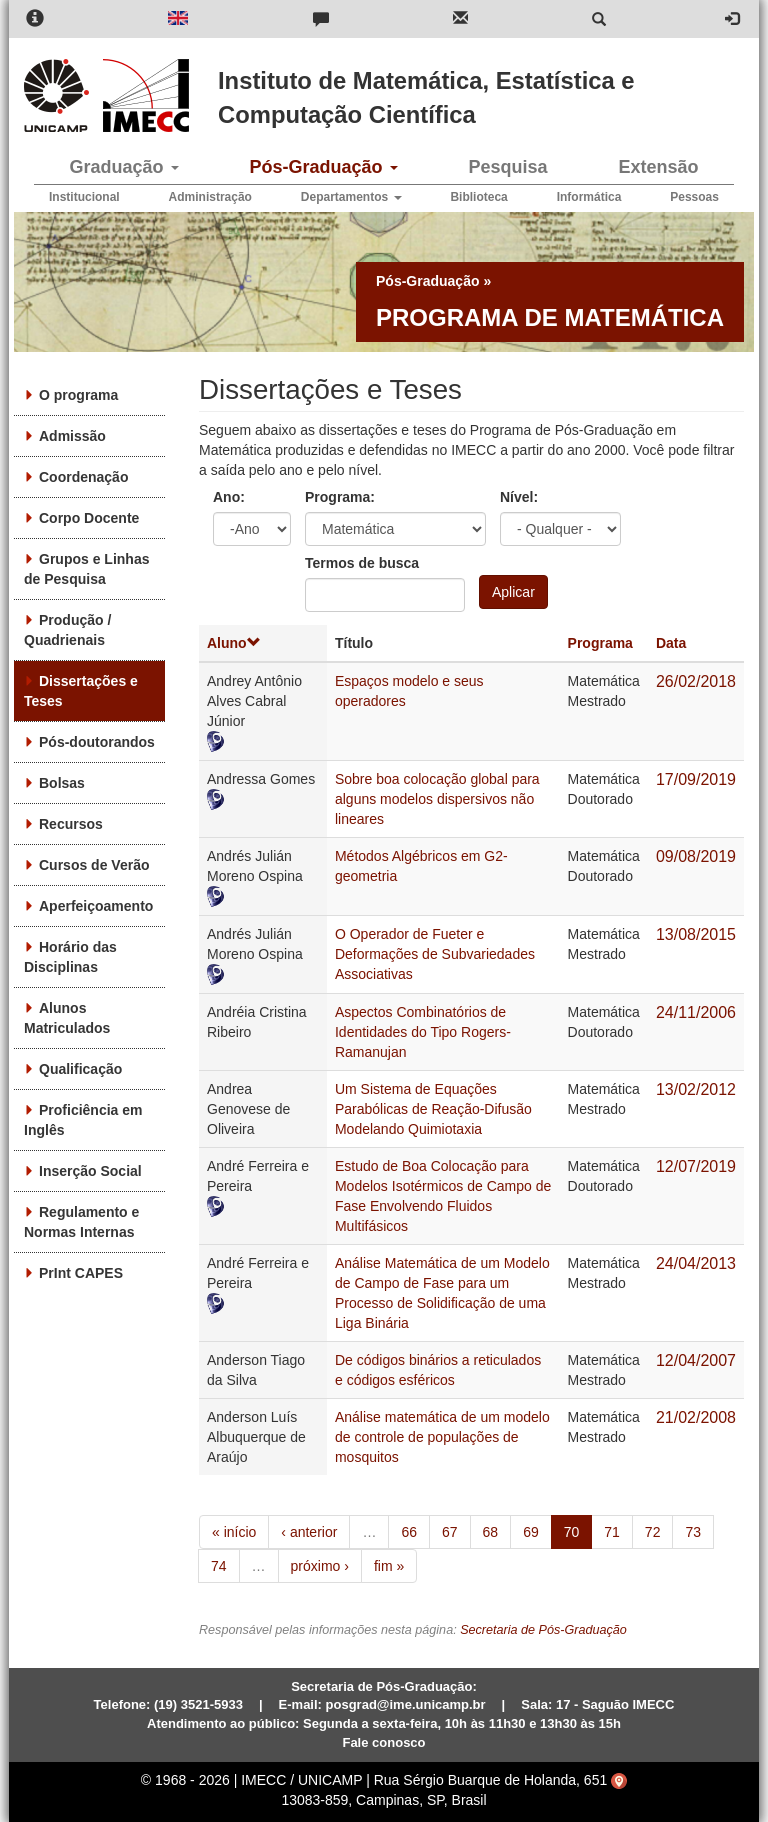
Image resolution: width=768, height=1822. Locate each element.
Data (671, 643)
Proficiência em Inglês (83, 1120)
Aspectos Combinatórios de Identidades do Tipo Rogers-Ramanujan (423, 1032)
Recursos (71, 824)
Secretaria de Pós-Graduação (543, 1630)
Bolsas (62, 783)
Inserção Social (90, 1171)
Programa (600, 643)
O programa (78, 395)
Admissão (72, 436)
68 (491, 1532)
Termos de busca (362, 563)
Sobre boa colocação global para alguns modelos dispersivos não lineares (437, 799)
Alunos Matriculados (67, 1018)
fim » (389, 1566)
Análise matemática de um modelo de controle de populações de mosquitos (442, 1437)
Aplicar (513, 592)
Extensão (658, 167)
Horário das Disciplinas (70, 957)
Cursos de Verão (94, 865)
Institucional (84, 197)
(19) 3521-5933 (198, 1704)
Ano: (229, 497)
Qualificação (80, 1069)
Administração (210, 197)
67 (450, 1532)
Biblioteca (478, 197)
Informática (589, 197)
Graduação (123, 167)
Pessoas (694, 197)
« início (234, 1532)
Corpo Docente (89, 518)
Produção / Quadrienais (67, 630)
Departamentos (351, 197)
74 (219, 1566)
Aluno (234, 643)
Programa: (340, 497)
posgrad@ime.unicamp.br (406, 1704)
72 (653, 1532)
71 (612, 1532)
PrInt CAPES (81, 1273)
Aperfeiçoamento (96, 906)
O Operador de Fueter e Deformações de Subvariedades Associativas (435, 954)
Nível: (519, 497)
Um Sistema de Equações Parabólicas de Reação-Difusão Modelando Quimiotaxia (433, 1109)
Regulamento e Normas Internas (81, 1222)
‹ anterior (309, 1532)
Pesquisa (507, 167)
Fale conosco (383, 1742)
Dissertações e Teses (81, 691)
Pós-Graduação (323, 167)
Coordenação (83, 477)
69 (531, 1532)
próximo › (320, 1566)
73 (693, 1532)
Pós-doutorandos (97, 742)
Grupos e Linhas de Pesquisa (86, 569)
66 (409, 1532)
